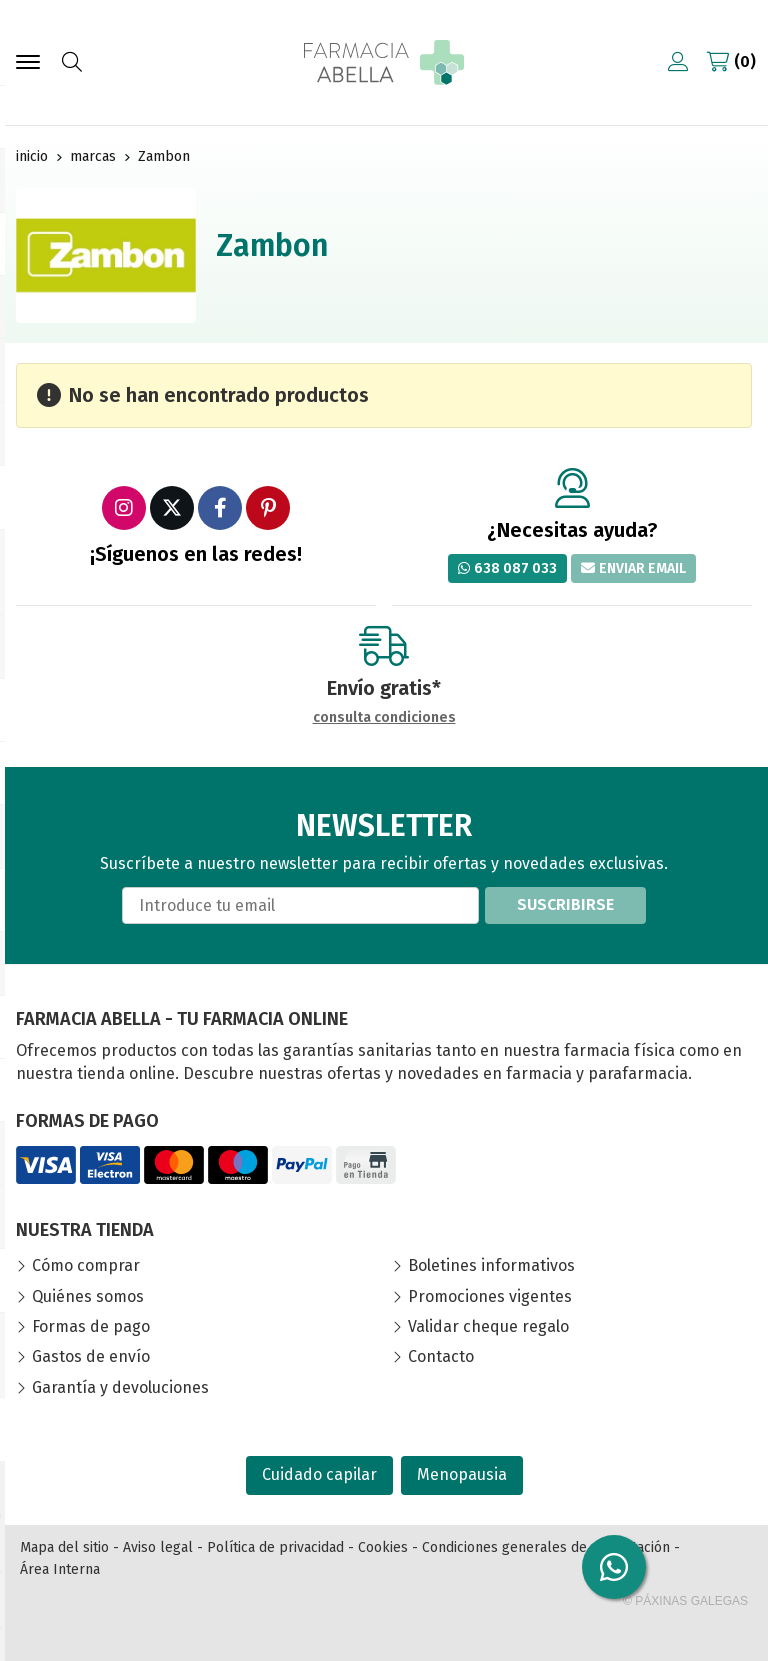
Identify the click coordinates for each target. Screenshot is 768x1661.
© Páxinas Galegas (685, 1601)
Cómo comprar (86, 1265)
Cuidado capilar (319, 1474)
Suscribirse (565, 904)
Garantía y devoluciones (120, 1387)
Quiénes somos (88, 1296)
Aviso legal (158, 1547)
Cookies (383, 1547)
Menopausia (462, 1474)
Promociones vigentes (490, 1296)
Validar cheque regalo (488, 1326)
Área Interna (60, 1569)
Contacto (441, 1356)
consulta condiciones (384, 718)
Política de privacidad (275, 1547)
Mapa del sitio (64, 1547)
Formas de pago (91, 1326)
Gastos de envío (91, 1356)
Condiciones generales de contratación (546, 1547)
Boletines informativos (491, 1265)
